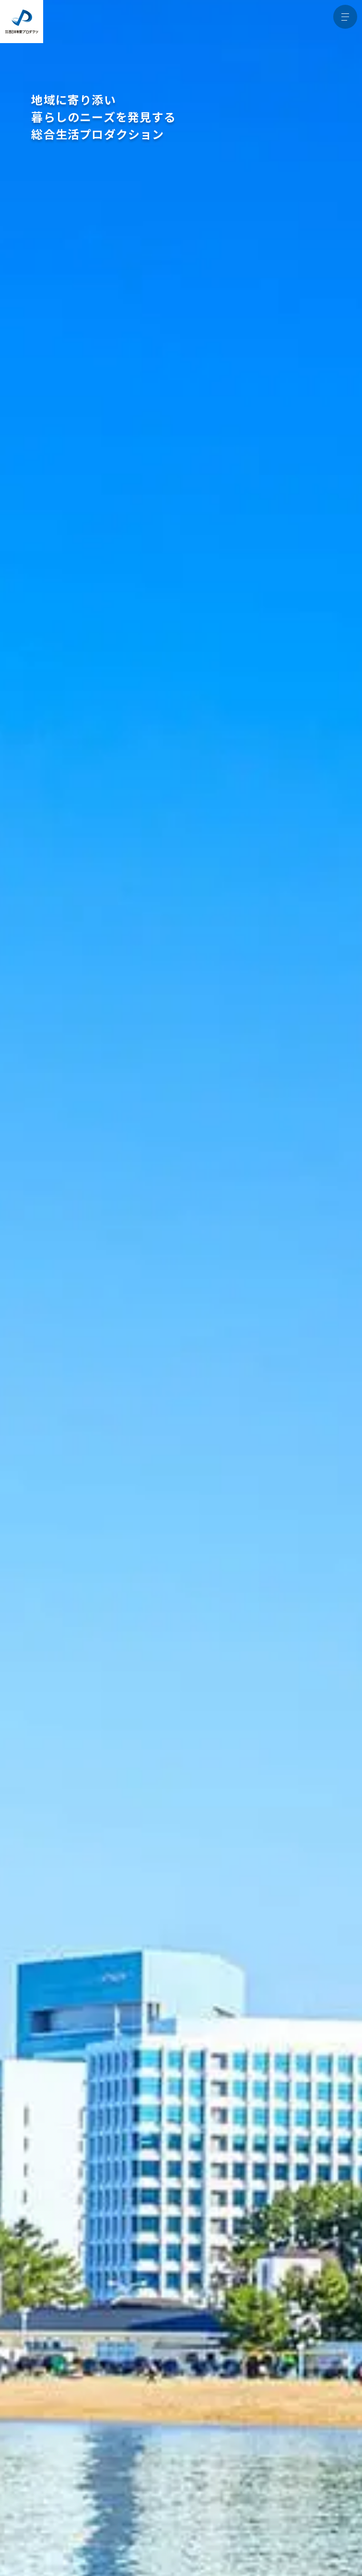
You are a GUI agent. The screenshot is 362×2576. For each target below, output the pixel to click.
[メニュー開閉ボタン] (345, 17)
